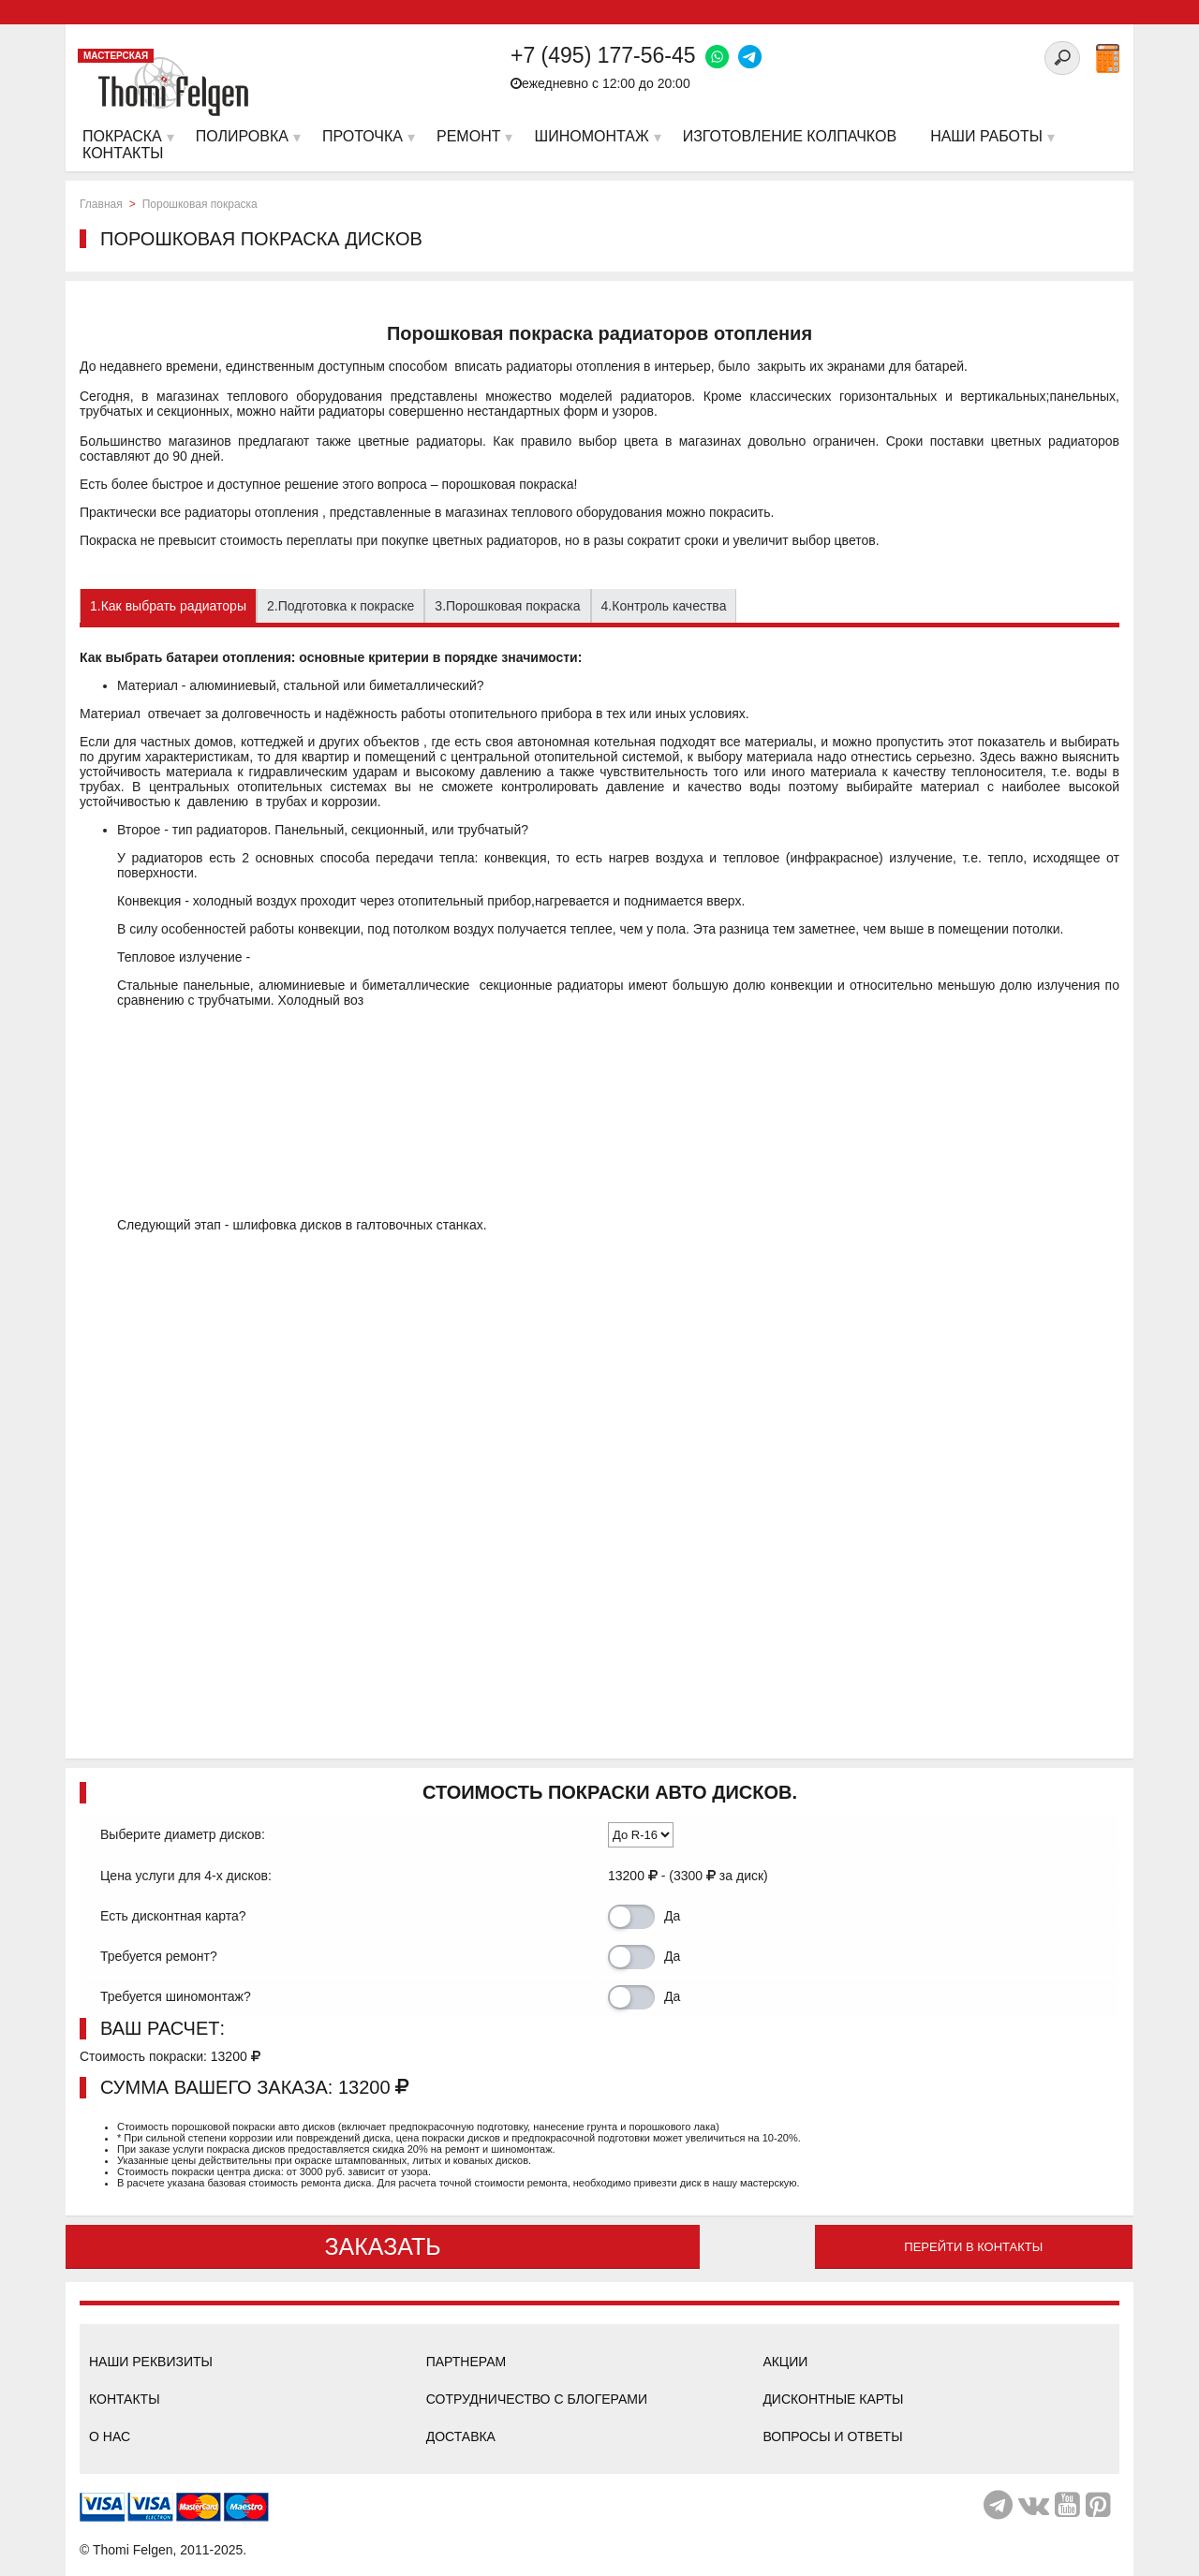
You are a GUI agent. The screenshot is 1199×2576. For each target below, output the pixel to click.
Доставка (461, 2436)
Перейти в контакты (973, 2247)
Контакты (124, 2399)
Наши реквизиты (151, 2361)
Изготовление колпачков (789, 136)
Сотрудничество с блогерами (536, 2399)
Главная (101, 204)
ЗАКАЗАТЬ (382, 2246)
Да (672, 1915)
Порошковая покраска (200, 204)
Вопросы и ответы (832, 2436)
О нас (109, 2436)
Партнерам (466, 2361)
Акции (784, 2361)
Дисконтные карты (832, 2399)
